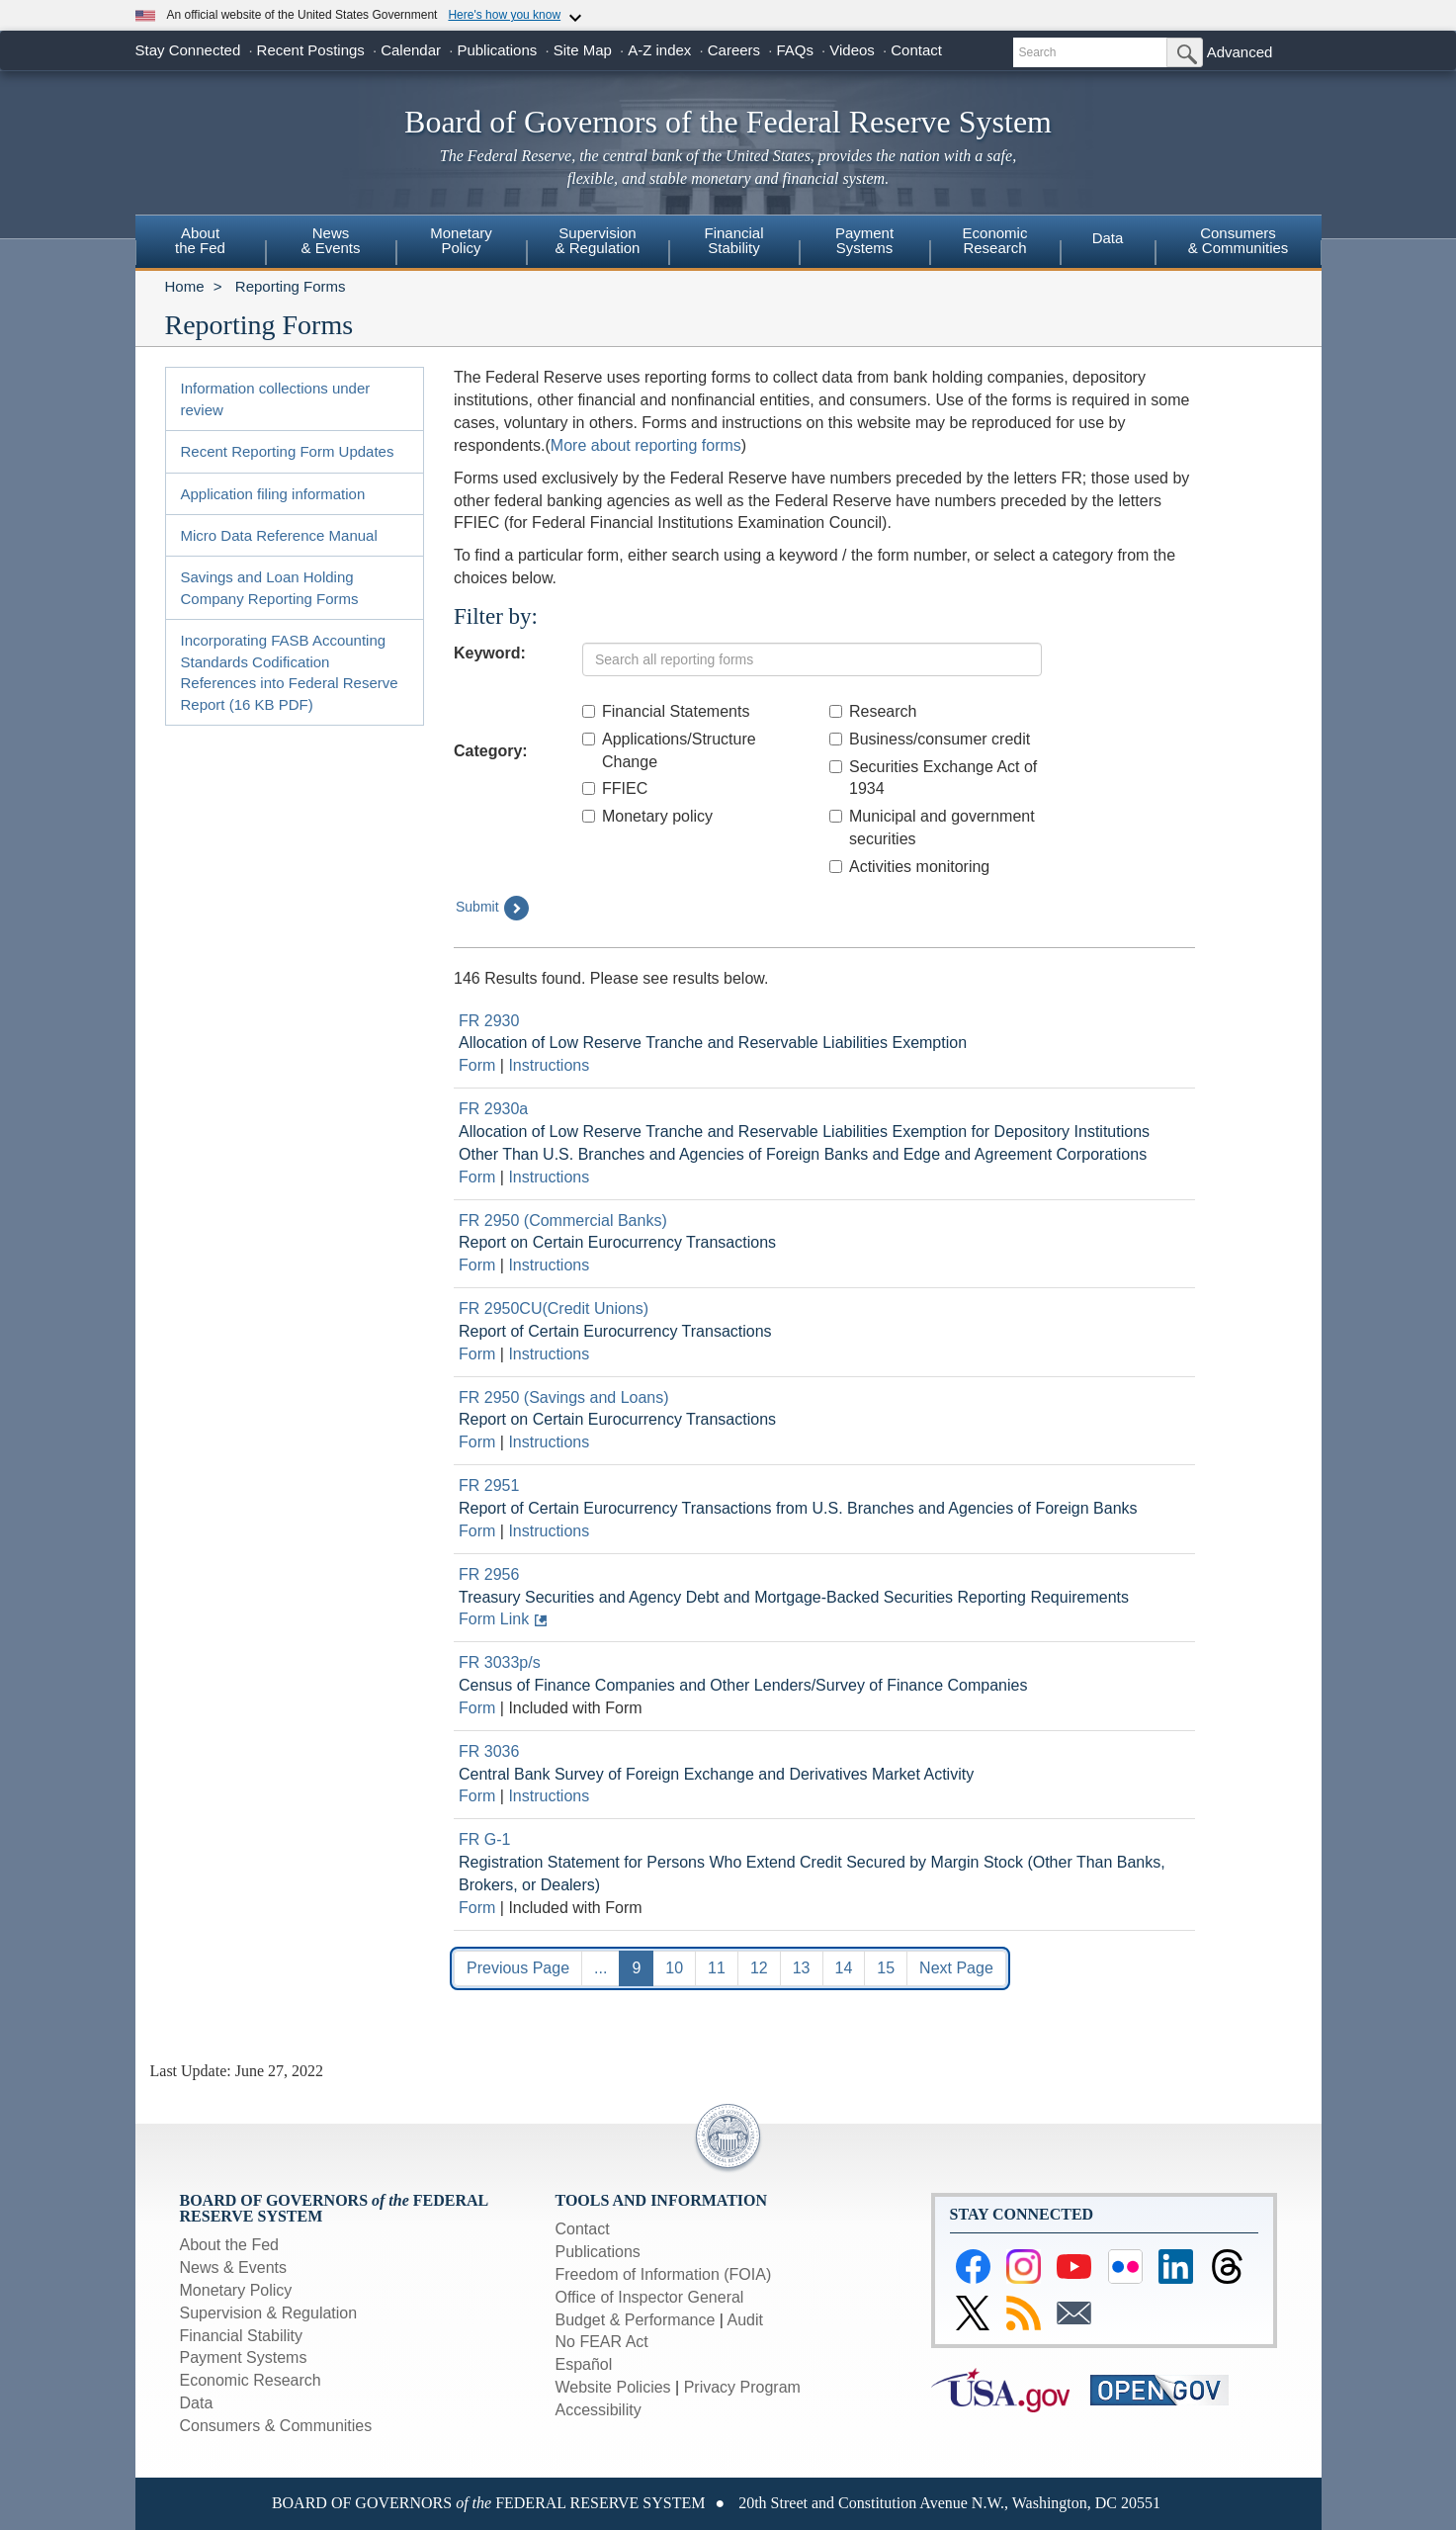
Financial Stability (241, 2335)
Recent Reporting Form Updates (287, 451)
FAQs (795, 50)
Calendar (411, 50)
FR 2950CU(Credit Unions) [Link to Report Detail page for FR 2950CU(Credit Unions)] (553, 1308)
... (600, 1968)
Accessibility (599, 2409)
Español (584, 2364)
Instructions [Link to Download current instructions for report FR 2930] (548, 1065)
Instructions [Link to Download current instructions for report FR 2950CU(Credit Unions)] (548, 1354)
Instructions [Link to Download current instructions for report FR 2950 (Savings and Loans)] (548, 1442)
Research (872, 711)
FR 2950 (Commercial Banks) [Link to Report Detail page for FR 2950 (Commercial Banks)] (563, 1220)
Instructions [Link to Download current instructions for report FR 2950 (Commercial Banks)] (548, 1265)
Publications (497, 50)
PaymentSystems (864, 240)
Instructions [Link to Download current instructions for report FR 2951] (548, 1531)
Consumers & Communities (1238, 240)
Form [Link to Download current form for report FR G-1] (477, 1907)
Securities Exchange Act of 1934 (933, 778)
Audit (745, 2320)
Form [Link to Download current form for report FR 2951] (477, 1531)
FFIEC (614, 788)
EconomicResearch (995, 240)
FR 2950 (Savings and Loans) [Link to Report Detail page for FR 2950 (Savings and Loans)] (564, 1397)
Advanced (1240, 52)
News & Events (233, 2267)
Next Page (956, 1968)
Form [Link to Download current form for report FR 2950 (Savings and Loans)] (477, 1442)
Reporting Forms (290, 286)
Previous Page (518, 1968)
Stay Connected (188, 50)
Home (185, 286)
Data (1108, 237)
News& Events (330, 240)
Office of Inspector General (650, 2297)
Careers (734, 50)
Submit (492, 908)
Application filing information (273, 493)
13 (802, 1968)
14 (844, 1968)
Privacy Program (742, 2387)
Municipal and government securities (932, 827)
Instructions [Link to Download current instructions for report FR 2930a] (548, 1177)
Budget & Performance (636, 2320)
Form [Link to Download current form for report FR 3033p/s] (477, 1708)
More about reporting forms (646, 445)
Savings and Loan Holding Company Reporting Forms (270, 587)
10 (674, 1968)
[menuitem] (200, 243)
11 (717, 1968)
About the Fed (230, 2244)
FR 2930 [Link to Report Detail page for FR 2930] (489, 1020)
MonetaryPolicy (461, 240)
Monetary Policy (236, 2290)
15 (886, 1968)
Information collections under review (276, 398)
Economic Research (250, 2380)
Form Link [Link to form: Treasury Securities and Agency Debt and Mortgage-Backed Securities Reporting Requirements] (494, 1619)
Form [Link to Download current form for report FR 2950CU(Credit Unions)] (477, 1354)
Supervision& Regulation (598, 240)
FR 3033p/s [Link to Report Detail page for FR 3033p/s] (500, 1662)
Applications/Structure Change (669, 750)
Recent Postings (311, 50)
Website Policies (613, 2387)
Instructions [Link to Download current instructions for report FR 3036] (548, 1796)
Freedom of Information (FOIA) (664, 2274)
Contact (916, 50)
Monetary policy (647, 816)
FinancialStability (733, 240)
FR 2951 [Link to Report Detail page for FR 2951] (489, 1485)
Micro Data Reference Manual (279, 535)
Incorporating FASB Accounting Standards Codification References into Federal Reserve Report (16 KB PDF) (289, 672)
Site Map (583, 50)
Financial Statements (665, 711)
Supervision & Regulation (269, 2313)
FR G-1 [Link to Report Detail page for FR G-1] (484, 1839)
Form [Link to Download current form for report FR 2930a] (477, 1177)
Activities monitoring (909, 866)
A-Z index (659, 50)
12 (759, 1968)
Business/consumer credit (929, 739)
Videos (852, 50)
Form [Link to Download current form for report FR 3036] (477, 1796)
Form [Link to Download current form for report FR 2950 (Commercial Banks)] (477, 1265)
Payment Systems (243, 2357)
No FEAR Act (602, 2341)
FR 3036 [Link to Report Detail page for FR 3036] (489, 1751)
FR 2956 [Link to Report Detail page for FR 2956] (489, 1574)
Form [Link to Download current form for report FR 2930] (477, 1065)
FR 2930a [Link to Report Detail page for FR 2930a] (493, 1108)
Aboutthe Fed (200, 240)
